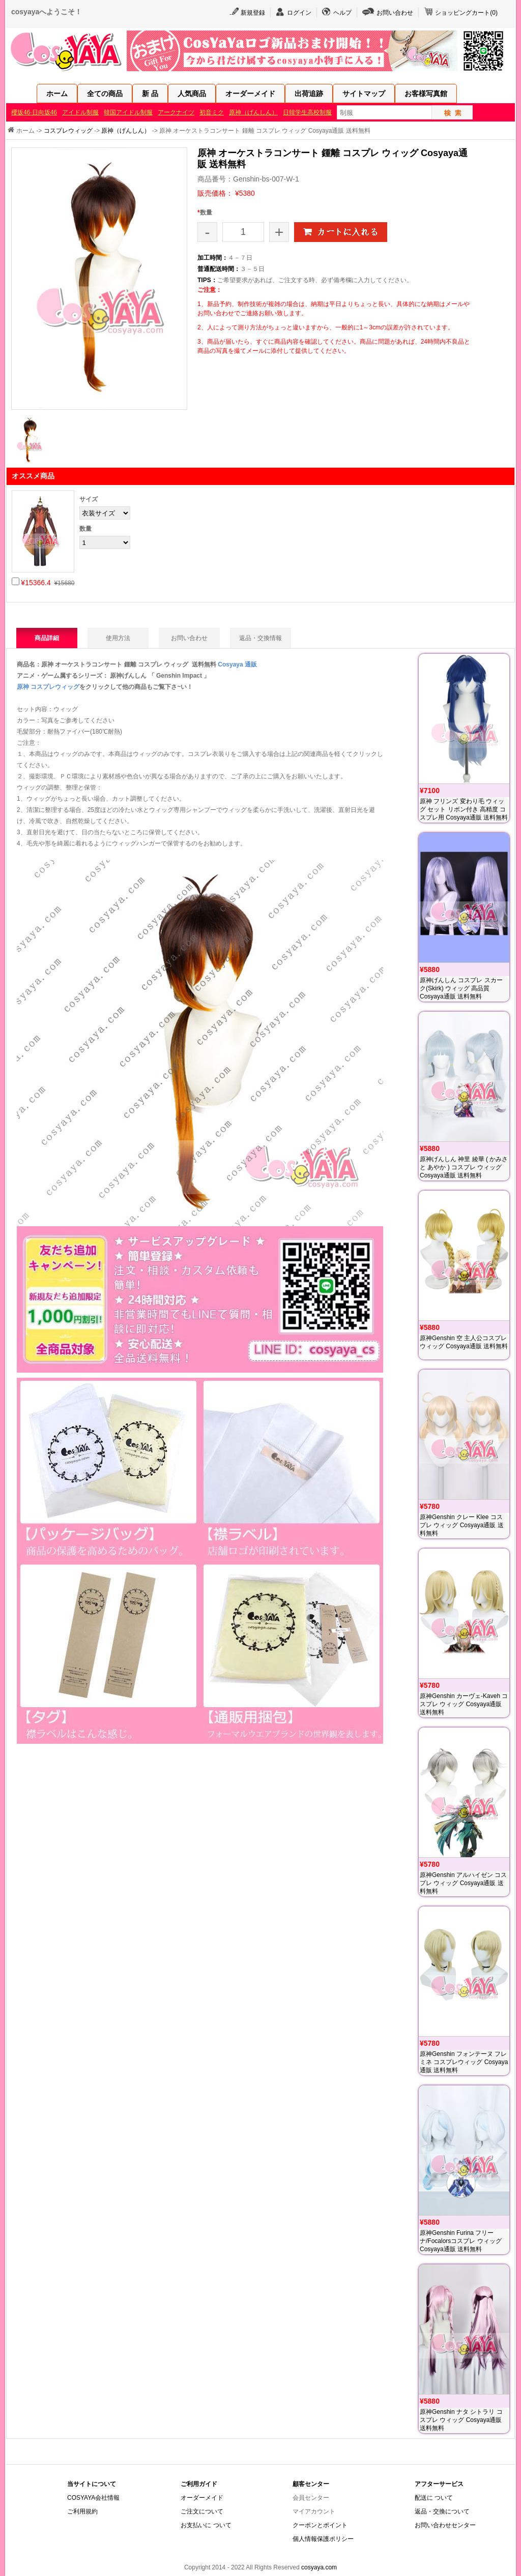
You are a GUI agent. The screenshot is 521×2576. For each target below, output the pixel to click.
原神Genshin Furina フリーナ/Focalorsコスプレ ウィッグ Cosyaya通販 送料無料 (461, 2241)
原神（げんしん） (253, 112)
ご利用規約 (82, 2511)
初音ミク (211, 112)
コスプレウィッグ (68, 130)
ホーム (57, 93)
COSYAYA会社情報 (93, 2497)
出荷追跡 (309, 93)
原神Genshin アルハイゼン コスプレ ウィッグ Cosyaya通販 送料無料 (463, 1883)
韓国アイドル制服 (128, 112)
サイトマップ (363, 93)
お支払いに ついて (206, 2525)
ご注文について (202, 2511)
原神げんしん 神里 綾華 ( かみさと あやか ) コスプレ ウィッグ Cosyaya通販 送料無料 (464, 1167)
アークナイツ (176, 112)
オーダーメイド (250, 93)
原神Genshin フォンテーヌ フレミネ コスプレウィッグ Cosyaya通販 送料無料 (464, 2062)
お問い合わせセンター (445, 2525)
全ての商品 (105, 93)
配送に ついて (434, 2497)
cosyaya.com (319, 2567)
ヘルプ (342, 12)
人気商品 (192, 93)
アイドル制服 (80, 112)
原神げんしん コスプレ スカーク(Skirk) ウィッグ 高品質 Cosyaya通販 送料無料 (461, 988)
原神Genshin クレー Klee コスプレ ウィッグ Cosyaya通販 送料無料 (462, 1525)
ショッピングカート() (466, 12)
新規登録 (253, 12)
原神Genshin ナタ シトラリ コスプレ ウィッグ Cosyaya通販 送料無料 (461, 2420)
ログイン (299, 12)
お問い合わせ (395, 12)
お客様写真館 (425, 93)
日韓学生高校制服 (307, 112)
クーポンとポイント (320, 2525)
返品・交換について (442, 2511)
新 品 (150, 93)
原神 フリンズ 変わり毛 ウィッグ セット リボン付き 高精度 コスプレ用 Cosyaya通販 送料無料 (464, 809)
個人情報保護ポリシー (323, 2538)
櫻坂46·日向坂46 (34, 112)
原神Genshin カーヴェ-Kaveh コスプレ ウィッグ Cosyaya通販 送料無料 (464, 1704)
